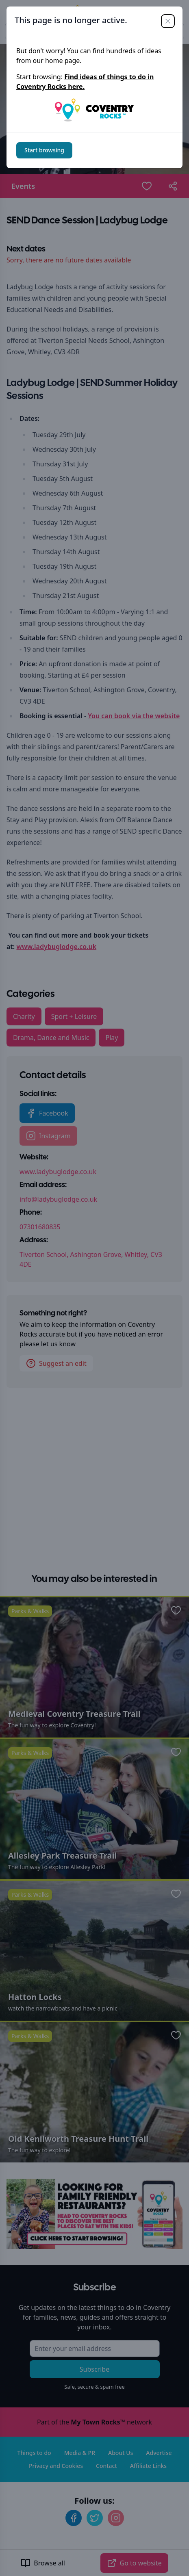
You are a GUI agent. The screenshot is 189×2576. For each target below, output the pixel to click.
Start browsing (44, 150)
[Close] (167, 21)
